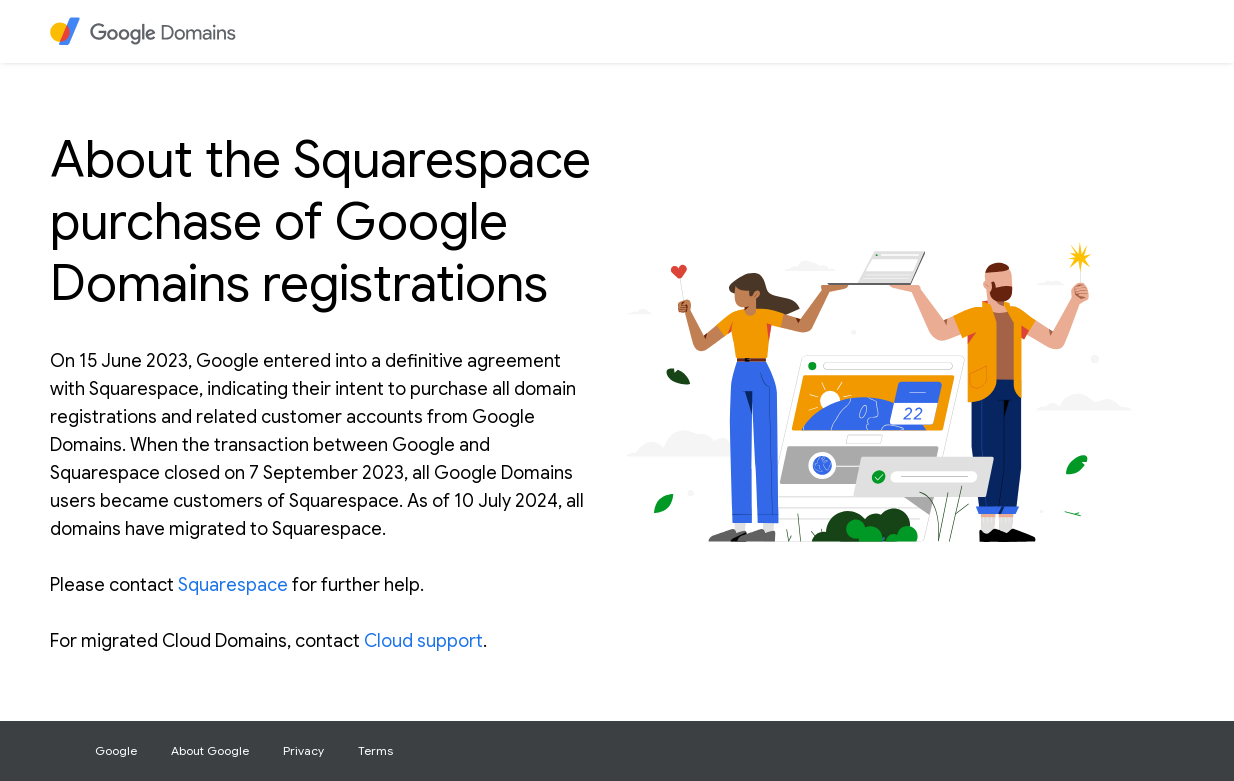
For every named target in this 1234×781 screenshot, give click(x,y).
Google (116, 750)
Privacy (303, 750)
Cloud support (423, 641)
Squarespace (233, 585)
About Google (210, 750)
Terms (375, 750)
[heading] (155, 31)
